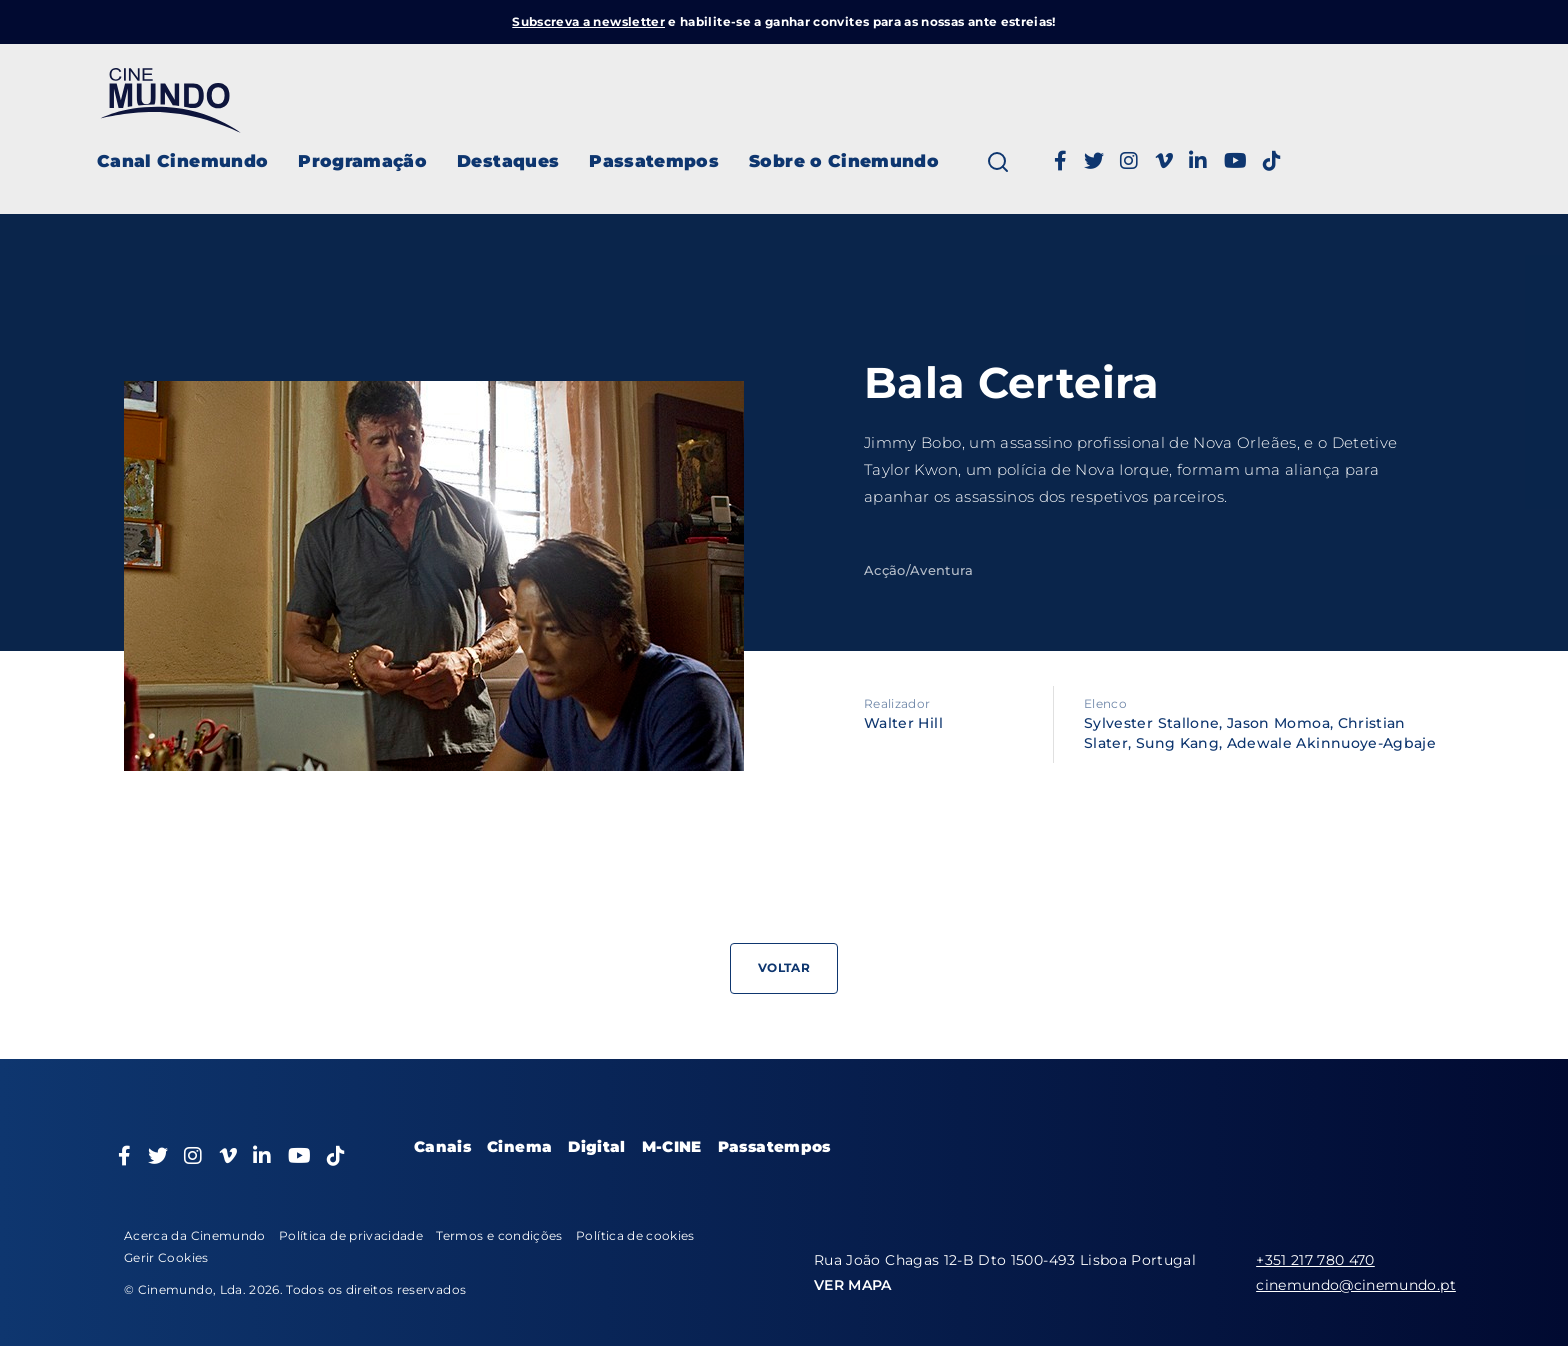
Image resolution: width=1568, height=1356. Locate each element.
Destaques (508, 161)
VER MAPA (853, 1285)
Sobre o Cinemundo (844, 161)
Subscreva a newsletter (588, 21)
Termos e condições (499, 1235)
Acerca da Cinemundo (195, 1235)
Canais (442, 1146)
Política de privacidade (351, 1235)
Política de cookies (635, 1235)
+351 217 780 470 (1315, 1260)
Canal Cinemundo (182, 161)
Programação (362, 161)
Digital (596, 1146)
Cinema (519, 1146)
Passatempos (654, 161)
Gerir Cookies (166, 1257)
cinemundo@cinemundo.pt (1356, 1285)
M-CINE (672, 1146)
